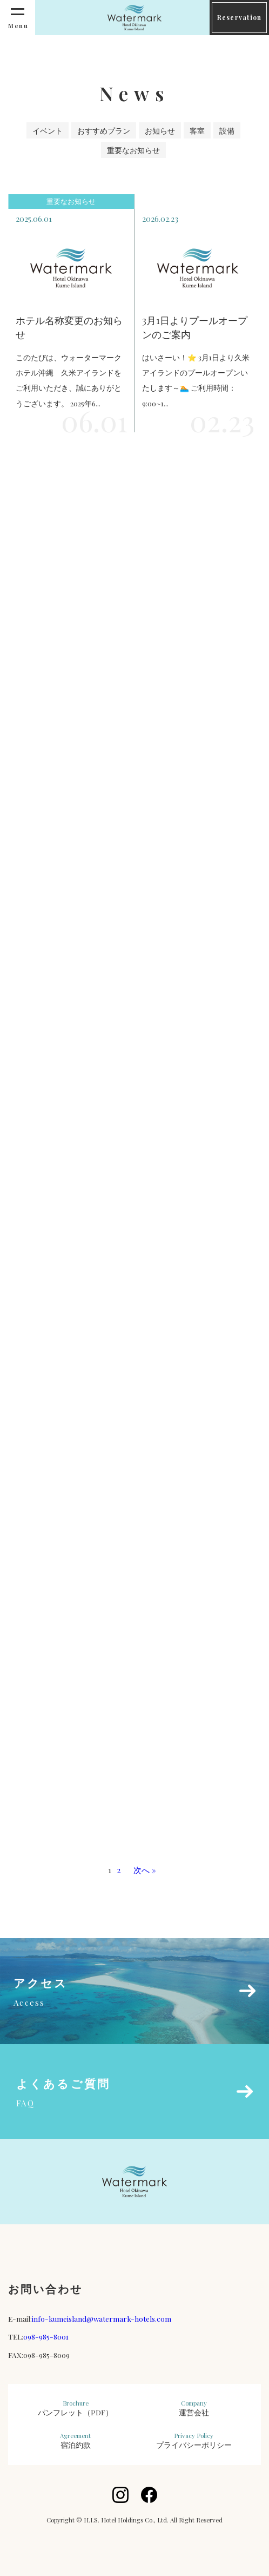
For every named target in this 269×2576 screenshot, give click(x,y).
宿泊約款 (75, 2441)
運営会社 (193, 2408)
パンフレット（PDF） (75, 2408)
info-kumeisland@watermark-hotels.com (101, 2318)
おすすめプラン (103, 130)
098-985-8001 (46, 2336)
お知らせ (160, 130)
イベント (47, 130)
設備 (226, 130)
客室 (197, 130)
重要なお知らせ (133, 150)
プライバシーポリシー (193, 2441)
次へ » (144, 1870)
